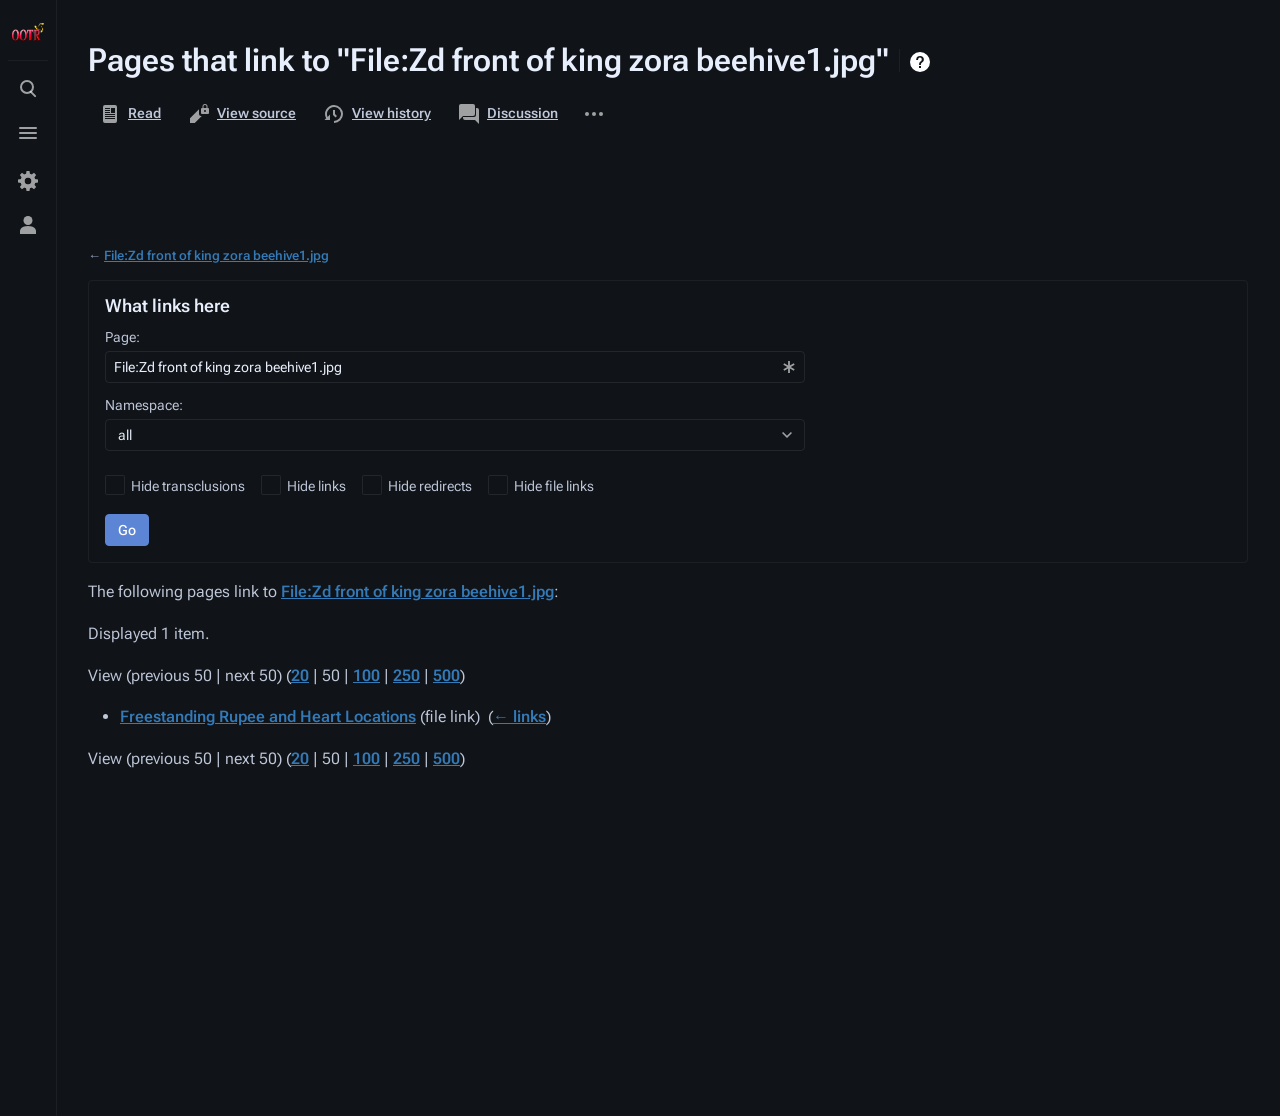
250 (406, 675)
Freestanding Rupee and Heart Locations (268, 716)
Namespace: (144, 405)
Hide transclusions (188, 486)
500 (446, 675)
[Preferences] (28, 181)
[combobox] (455, 367)
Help (922, 62)
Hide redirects (430, 486)
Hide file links (554, 486)
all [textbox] (125, 435)
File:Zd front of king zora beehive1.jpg (216, 255)
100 (366, 675)
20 (300, 675)
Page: (122, 337)
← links (519, 716)
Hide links (316, 486)
